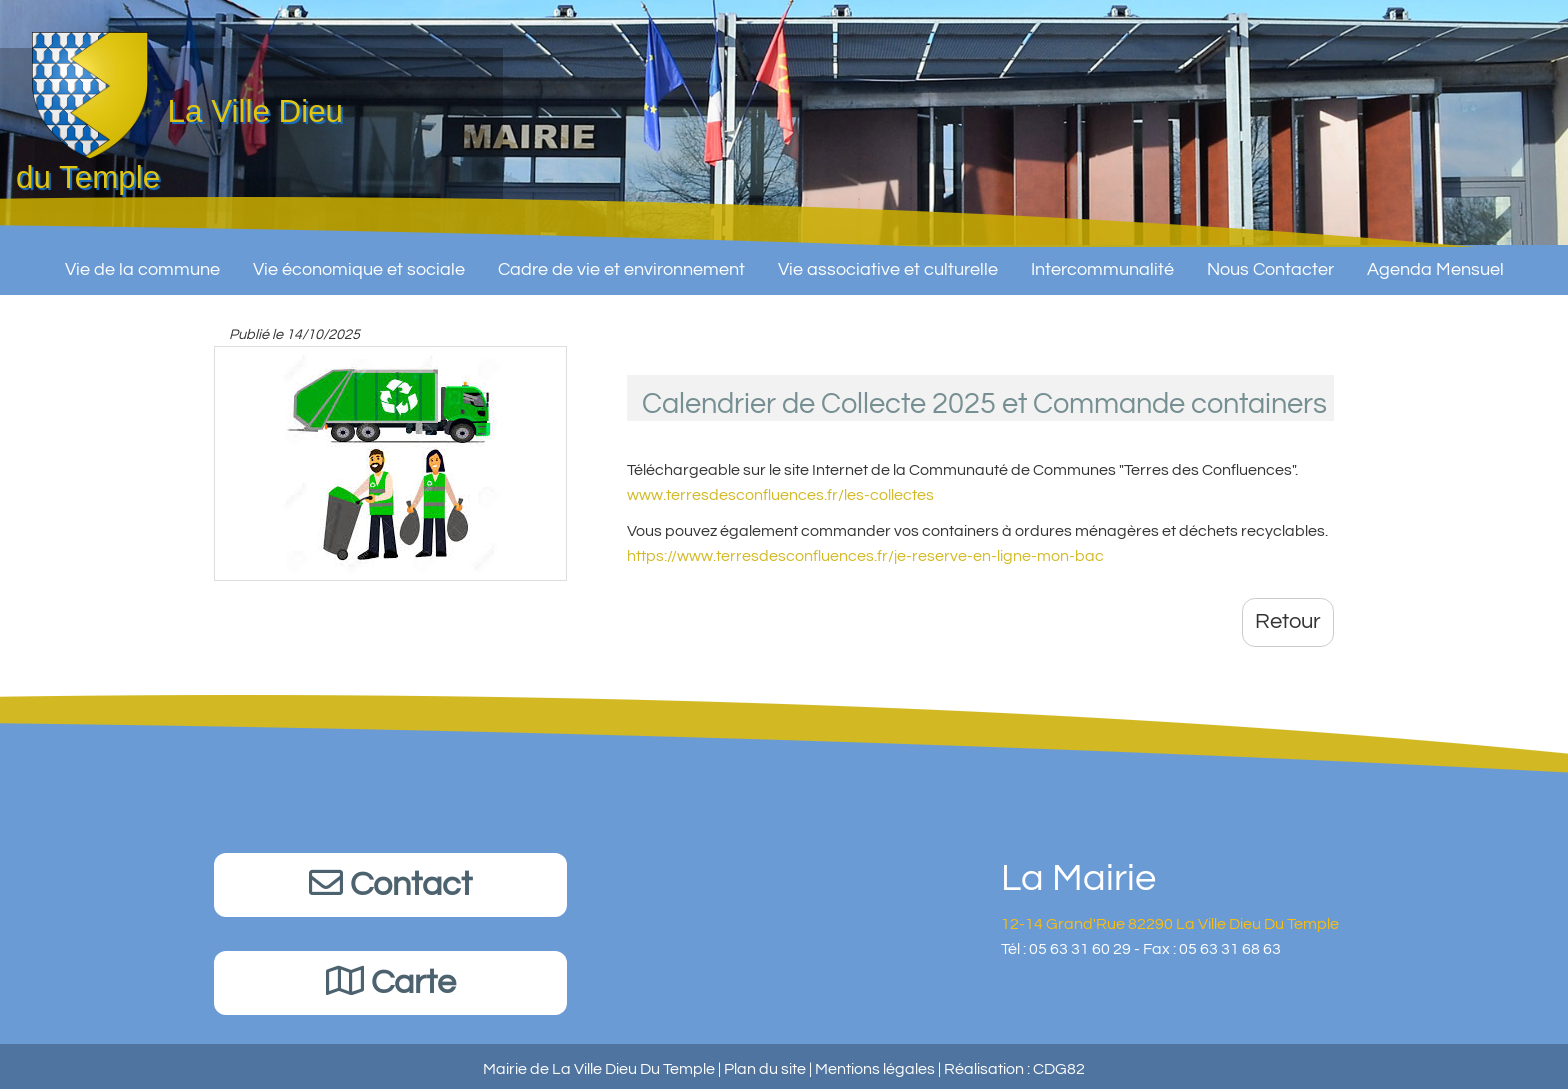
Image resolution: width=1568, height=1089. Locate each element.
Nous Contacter (1270, 262)
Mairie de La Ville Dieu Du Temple (599, 1069)
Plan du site (765, 1069)
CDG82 (1059, 1069)
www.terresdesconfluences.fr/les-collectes (780, 495)
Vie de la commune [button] (142, 262)
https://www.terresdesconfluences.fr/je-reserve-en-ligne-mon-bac (865, 556)
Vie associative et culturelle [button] (888, 262)
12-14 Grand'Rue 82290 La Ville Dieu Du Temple (1170, 924)
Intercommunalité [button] (1102, 262)
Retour (1288, 621)
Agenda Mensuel (1435, 262)
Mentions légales (875, 1069)
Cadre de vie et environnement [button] (621, 262)
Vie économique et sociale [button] (359, 262)
